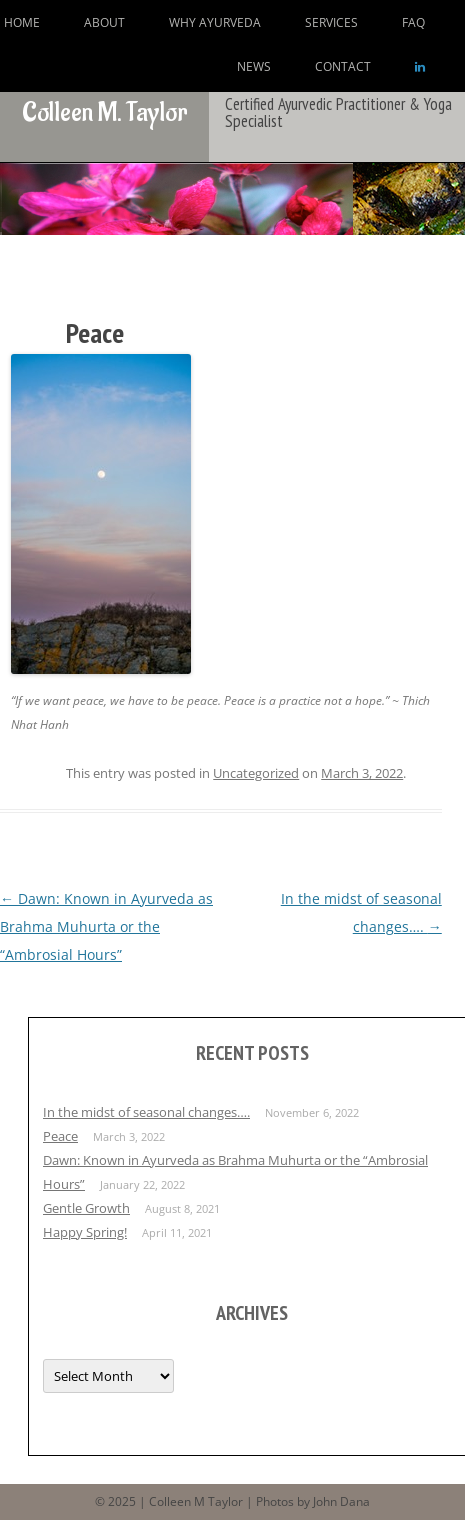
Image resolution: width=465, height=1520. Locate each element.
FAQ (413, 22)
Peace (60, 1136)
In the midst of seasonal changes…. (146, 1112)
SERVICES (331, 22)
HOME (22, 22)
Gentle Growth (86, 1208)
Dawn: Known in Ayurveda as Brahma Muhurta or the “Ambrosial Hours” (106, 926)
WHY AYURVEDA (215, 22)
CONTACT (343, 66)
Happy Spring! (85, 1232)
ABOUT (104, 22)
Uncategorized (256, 773)
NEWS (254, 66)
